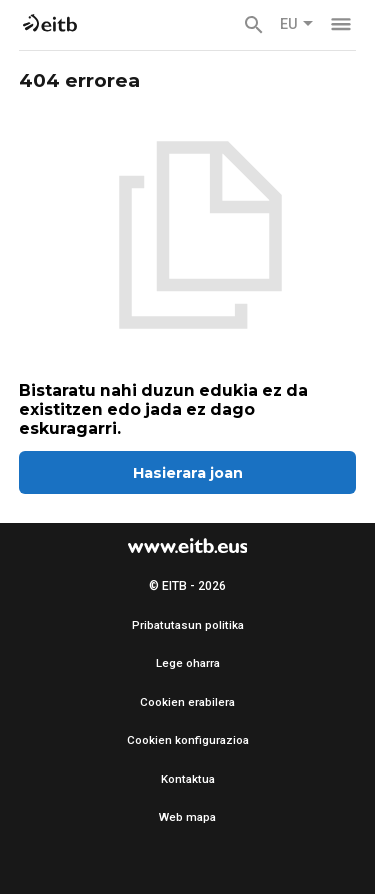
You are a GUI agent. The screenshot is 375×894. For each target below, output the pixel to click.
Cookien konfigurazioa (188, 740)
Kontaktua (188, 779)
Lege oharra (188, 663)
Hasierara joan (188, 473)
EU (297, 24)
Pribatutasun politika (188, 625)
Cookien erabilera (187, 702)
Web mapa (187, 817)
